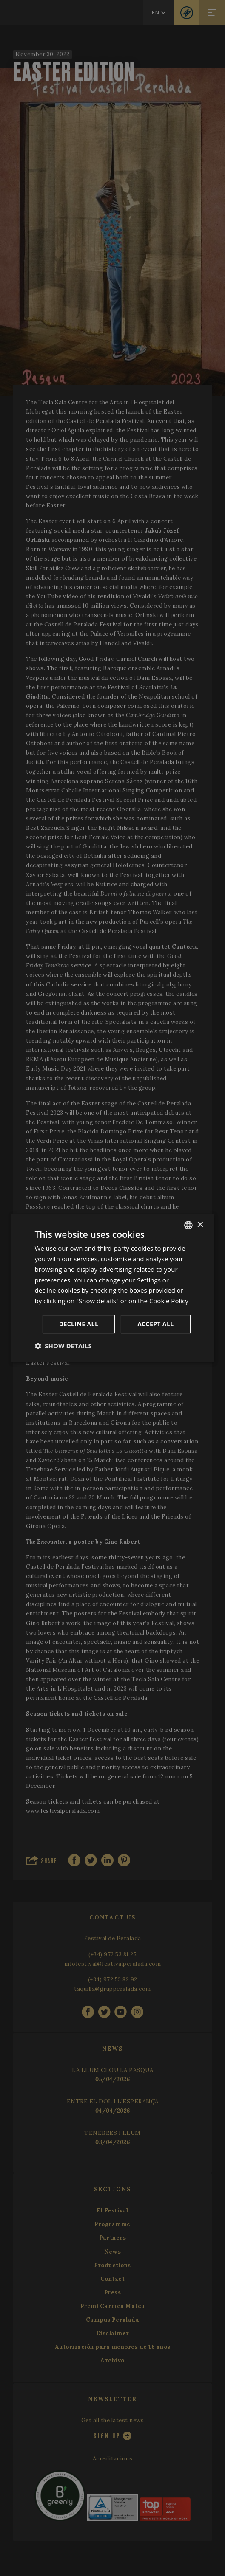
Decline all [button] (78, 1324)
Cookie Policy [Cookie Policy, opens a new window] (168, 1300)
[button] (62, 1346)
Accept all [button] (155, 1324)
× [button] (200, 1225)
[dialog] (112, 1288)
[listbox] (188, 1225)
